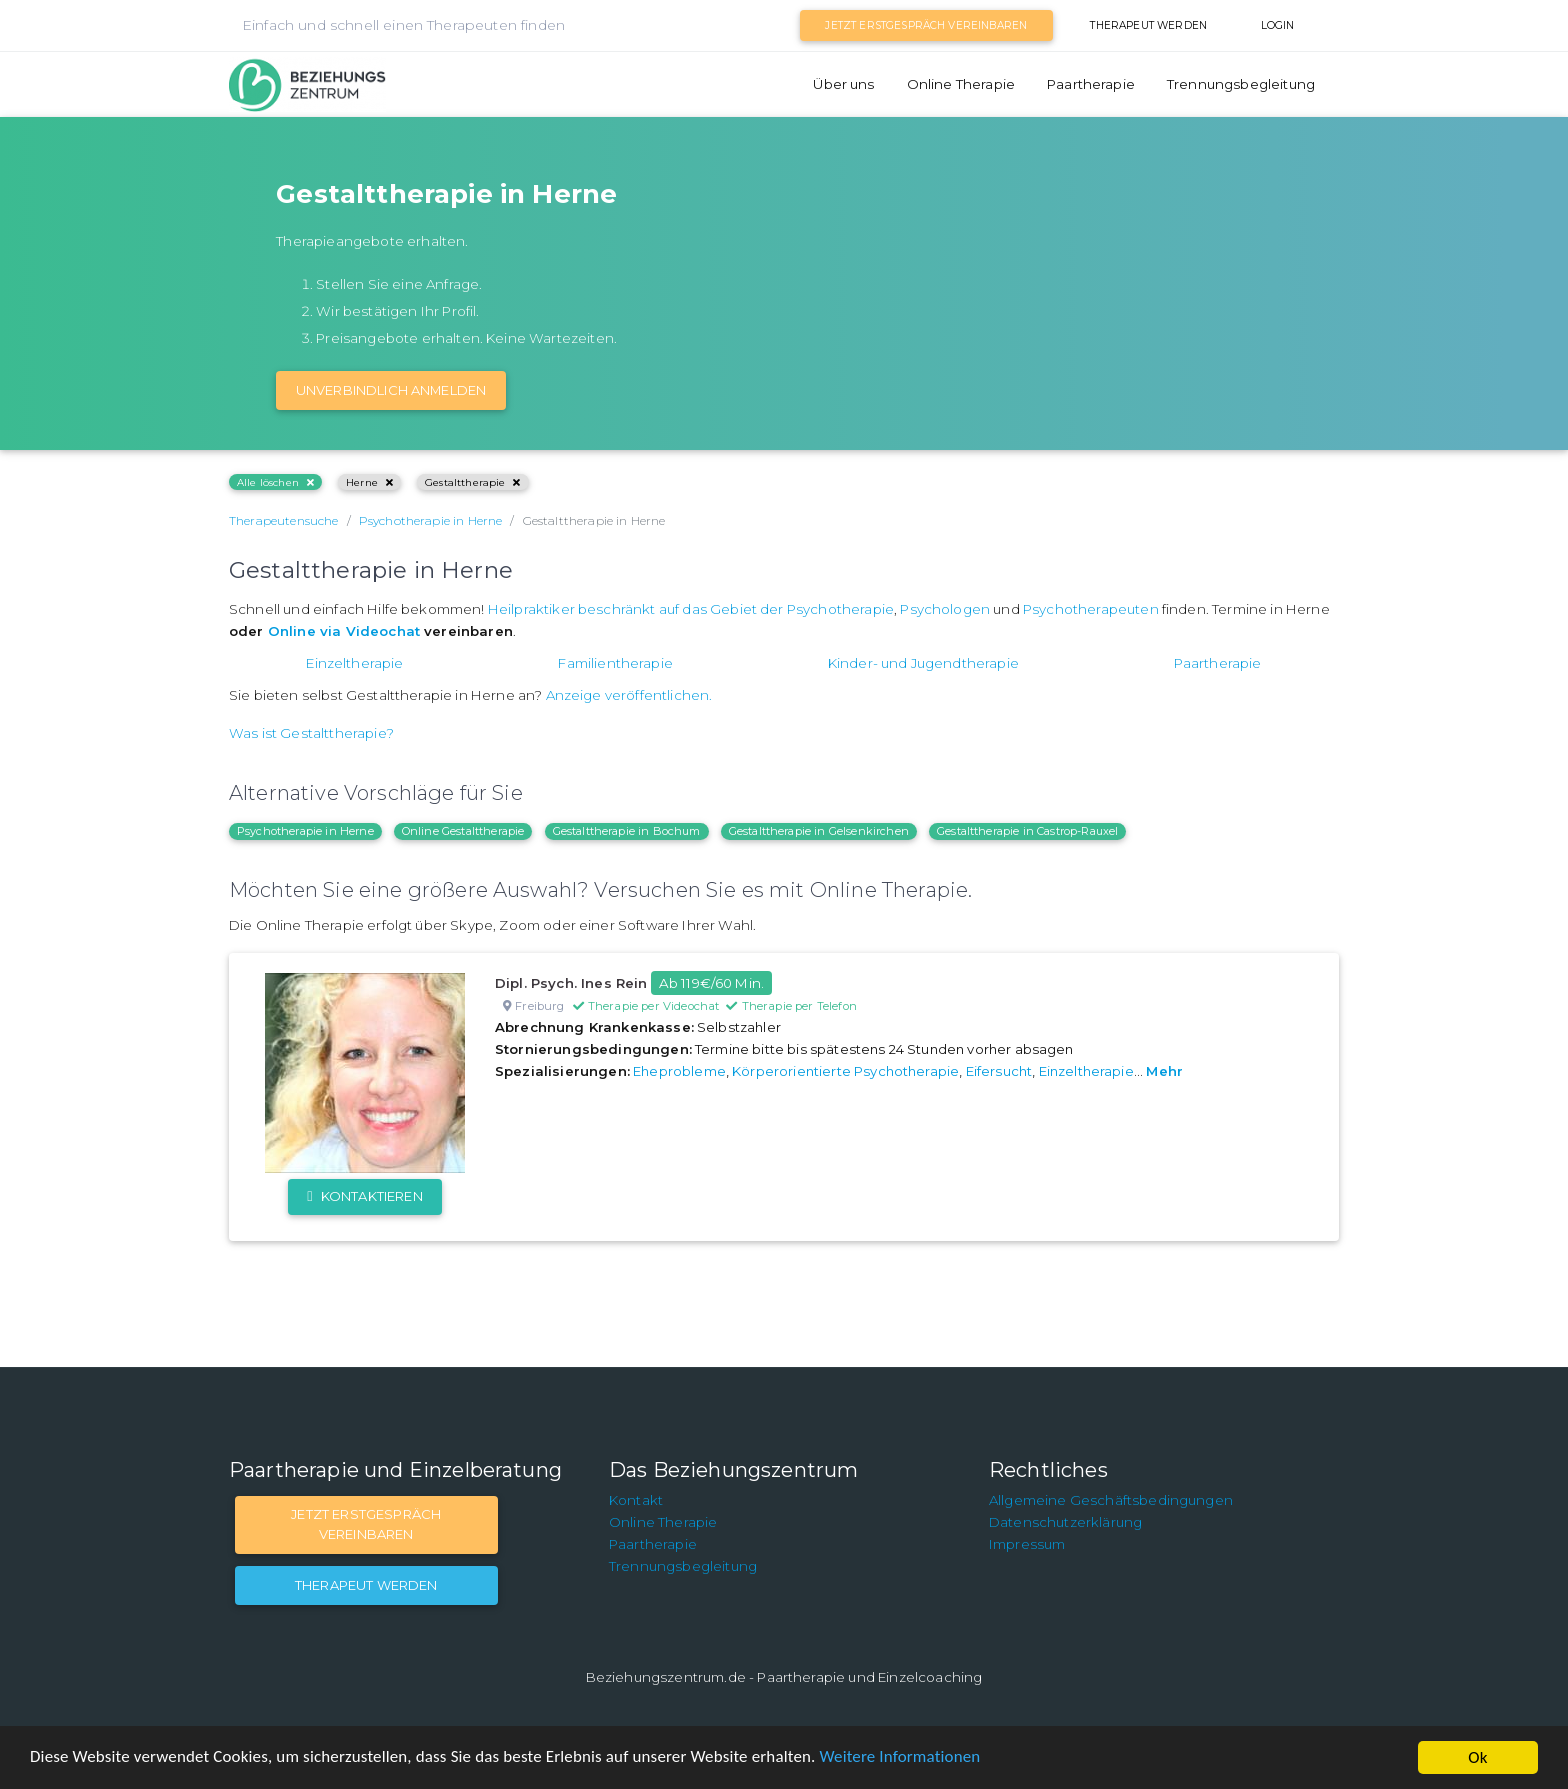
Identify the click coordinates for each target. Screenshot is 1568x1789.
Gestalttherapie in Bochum (627, 831)
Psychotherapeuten (1091, 609)
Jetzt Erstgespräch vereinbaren (926, 25)
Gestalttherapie (473, 482)
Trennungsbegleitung (1241, 84)
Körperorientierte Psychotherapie (845, 1071)
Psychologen (945, 609)
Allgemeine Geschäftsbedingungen (1111, 1500)
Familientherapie (615, 663)
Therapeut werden (1148, 25)
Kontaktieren (364, 1196)
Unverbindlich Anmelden (391, 390)
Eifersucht (999, 1071)
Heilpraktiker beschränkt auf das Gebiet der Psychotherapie (691, 609)
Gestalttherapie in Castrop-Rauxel (1027, 831)
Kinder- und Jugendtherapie (923, 663)
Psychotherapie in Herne (305, 831)
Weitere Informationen (902, 1758)
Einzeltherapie (354, 663)
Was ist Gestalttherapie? (311, 733)
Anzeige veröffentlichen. (629, 695)
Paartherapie (1091, 84)
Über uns (843, 84)
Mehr (1164, 1071)
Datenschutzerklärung (1065, 1522)
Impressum (1027, 1544)
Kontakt (636, 1500)
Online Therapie (961, 84)
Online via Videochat (344, 631)
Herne (369, 482)
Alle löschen (275, 482)
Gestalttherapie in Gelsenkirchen (819, 831)
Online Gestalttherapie (463, 831)
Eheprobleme (679, 1071)
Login (1278, 25)
